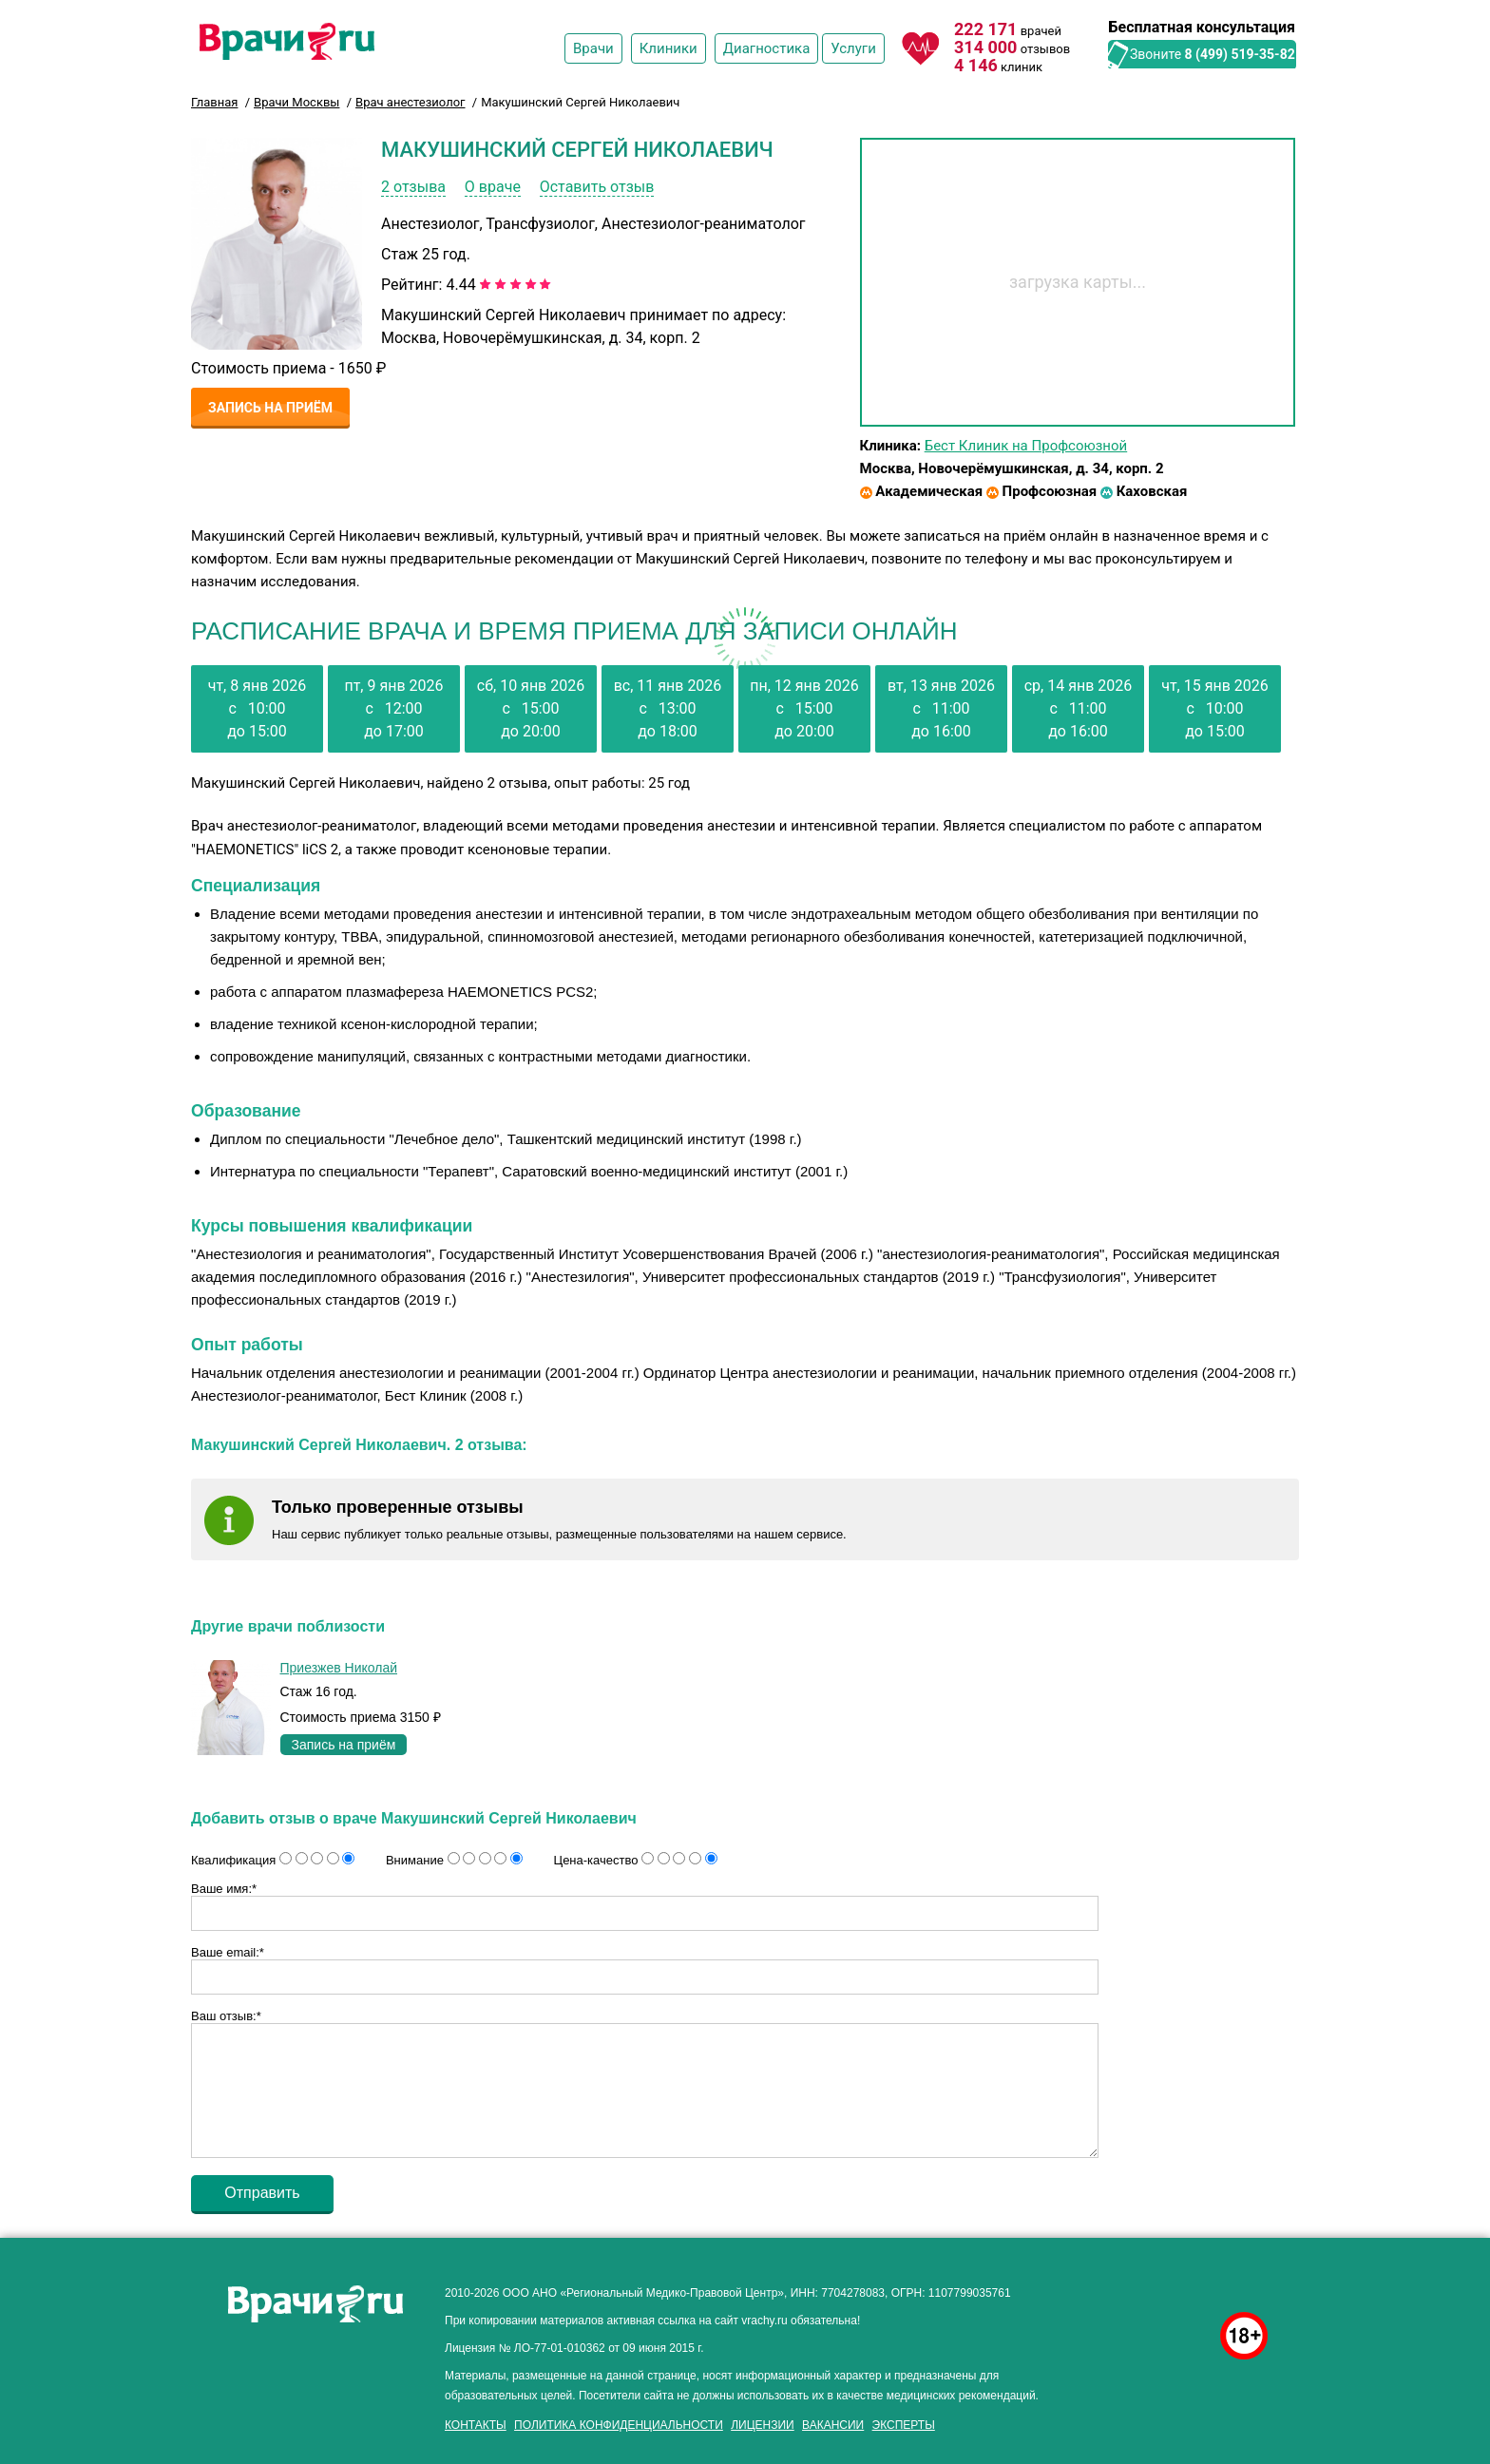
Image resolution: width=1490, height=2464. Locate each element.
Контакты (475, 2425)
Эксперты (903, 2425)
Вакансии (833, 2425)
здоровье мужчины (1155, 2288)
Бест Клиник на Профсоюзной (1026, 445)
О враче (493, 187)
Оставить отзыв (597, 187)
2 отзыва (413, 187)
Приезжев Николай (339, 1667)
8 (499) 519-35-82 (1240, 54)
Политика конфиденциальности (618, 2425)
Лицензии (762, 2425)
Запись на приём (270, 407)
